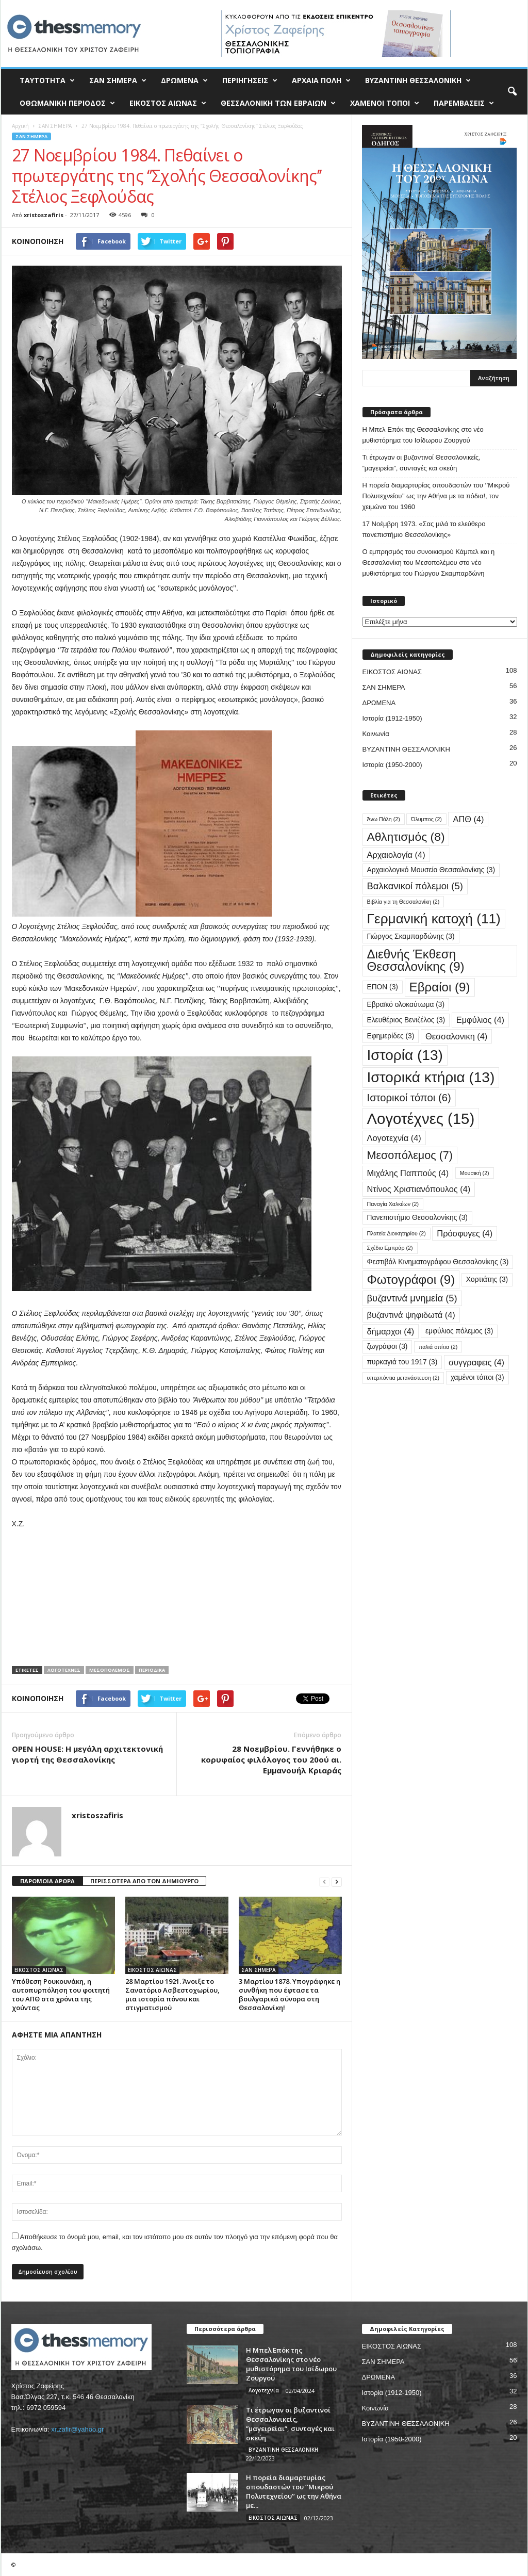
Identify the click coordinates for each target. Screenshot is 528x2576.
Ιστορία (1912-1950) (392, 718)
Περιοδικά (152, 1670)
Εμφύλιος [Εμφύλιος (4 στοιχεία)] (480, 1019)
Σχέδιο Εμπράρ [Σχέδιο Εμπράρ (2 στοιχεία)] (390, 1248)
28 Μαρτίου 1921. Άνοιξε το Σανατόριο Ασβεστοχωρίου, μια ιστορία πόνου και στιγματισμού (172, 1994)
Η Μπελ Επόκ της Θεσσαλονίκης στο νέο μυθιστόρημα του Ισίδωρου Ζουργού (423, 435)
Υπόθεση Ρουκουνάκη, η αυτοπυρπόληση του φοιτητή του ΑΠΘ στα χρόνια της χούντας (61, 1994)
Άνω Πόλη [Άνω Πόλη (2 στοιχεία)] (383, 819)
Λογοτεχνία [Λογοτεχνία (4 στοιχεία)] (394, 1138)
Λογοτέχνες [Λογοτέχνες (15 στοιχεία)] (421, 1118)
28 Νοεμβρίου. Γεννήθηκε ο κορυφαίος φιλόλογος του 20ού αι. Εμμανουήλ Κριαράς (271, 1759)
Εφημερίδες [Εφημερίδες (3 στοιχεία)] (391, 1036)
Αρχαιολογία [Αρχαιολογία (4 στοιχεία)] (396, 854)
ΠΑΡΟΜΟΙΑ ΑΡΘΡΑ (47, 1881)
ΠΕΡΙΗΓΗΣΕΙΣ (249, 80)
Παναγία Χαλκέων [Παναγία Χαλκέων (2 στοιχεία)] (393, 1204)
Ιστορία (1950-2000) (392, 765)
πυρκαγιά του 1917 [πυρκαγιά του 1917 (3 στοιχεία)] (402, 1362)
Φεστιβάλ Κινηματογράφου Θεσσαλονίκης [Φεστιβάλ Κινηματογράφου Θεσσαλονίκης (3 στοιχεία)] (438, 1262)
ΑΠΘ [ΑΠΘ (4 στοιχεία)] (468, 819)
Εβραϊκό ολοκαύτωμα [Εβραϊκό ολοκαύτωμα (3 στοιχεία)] (406, 1004)
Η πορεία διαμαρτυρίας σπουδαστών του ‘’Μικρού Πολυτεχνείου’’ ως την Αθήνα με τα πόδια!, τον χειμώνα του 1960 (436, 496)
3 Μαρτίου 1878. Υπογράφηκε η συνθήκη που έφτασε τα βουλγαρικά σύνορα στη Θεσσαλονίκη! (289, 1994)
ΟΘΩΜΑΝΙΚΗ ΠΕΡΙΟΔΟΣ (67, 103)
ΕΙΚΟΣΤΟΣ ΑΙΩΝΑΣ (167, 103)
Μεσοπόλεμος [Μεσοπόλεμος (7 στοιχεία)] (410, 1155)
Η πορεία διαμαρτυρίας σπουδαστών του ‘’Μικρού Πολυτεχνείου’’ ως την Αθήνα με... (293, 2491)
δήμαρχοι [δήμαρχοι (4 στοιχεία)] (391, 1331)
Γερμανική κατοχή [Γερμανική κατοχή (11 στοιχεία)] (434, 918)
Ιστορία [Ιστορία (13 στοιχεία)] (405, 1055)
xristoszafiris (43, 215)
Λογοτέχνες (63, 1670)
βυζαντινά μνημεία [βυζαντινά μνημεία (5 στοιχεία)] (412, 1298)
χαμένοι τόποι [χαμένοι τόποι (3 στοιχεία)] (477, 1377)
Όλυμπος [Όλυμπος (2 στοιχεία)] (426, 819)
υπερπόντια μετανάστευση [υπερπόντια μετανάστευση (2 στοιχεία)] (403, 1378)
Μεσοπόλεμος (109, 1670)
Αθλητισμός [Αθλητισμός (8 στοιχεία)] (406, 836)
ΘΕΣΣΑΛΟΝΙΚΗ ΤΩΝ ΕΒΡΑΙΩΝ (278, 103)
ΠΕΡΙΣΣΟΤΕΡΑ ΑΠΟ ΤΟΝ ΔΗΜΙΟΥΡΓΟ (144, 1881)
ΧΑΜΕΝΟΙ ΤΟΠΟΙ (384, 103)
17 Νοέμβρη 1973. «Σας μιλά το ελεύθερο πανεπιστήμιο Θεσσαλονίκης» (424, 529)
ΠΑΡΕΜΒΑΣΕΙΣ (464, 103)
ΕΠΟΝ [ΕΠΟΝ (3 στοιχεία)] (382, 987)
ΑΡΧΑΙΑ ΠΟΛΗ (321, 80)
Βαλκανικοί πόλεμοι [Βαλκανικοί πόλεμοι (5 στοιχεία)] (415, 886)
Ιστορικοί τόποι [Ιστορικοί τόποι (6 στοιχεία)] (409, 1097)
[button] (512, 91)
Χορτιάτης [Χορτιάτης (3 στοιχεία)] (487, 1279)
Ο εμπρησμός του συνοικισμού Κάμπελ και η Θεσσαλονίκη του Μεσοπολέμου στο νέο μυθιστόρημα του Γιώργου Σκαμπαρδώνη (428, 562)
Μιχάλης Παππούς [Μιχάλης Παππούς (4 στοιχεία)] (408, 1173)
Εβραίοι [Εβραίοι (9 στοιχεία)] (439, 987)
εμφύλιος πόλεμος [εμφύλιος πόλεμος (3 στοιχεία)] (459, 1331)
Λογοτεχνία (264, 2390)
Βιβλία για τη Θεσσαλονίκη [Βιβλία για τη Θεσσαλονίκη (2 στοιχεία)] (403, 902)
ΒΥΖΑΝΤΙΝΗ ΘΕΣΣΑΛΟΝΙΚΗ (418, 80)
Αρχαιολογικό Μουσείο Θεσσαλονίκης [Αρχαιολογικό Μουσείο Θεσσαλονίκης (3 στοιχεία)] (431, 870)
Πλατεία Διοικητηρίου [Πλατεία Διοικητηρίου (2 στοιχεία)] (396, 1233)
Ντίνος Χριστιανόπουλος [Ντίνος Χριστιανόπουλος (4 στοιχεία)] (419, 1189)
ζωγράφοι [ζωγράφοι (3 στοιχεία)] (387, 1346)
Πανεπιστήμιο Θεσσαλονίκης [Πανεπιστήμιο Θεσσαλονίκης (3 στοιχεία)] (417, 1217)
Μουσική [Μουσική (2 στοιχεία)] (474, 1173)
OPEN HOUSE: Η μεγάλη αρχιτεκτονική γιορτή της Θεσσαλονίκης (87, 1754)
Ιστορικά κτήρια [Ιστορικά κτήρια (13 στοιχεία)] (431, 1077)
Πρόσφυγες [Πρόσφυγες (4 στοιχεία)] (464, 1233)
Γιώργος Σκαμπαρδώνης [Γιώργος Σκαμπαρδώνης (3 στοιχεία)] (411, 936)
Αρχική (20, 125)
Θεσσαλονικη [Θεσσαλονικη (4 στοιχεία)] (456, 1036)
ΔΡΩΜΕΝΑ (184, 80)
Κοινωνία (375, 734)
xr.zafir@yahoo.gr (77, 2429)
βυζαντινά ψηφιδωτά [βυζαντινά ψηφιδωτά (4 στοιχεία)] (411, 1314)
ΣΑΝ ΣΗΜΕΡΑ (117, 80)
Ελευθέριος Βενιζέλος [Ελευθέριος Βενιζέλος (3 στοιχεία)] (406, 1020)
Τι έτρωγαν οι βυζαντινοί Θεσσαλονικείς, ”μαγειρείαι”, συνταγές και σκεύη (421, 462)
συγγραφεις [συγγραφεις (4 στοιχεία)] (476, 1362)
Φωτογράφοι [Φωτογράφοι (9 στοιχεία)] (411, 1279)
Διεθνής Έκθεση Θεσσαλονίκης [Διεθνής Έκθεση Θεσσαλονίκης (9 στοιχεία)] (416, 960)
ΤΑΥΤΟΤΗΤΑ (47, 80)
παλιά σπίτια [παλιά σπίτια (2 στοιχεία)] (438, 1347)
